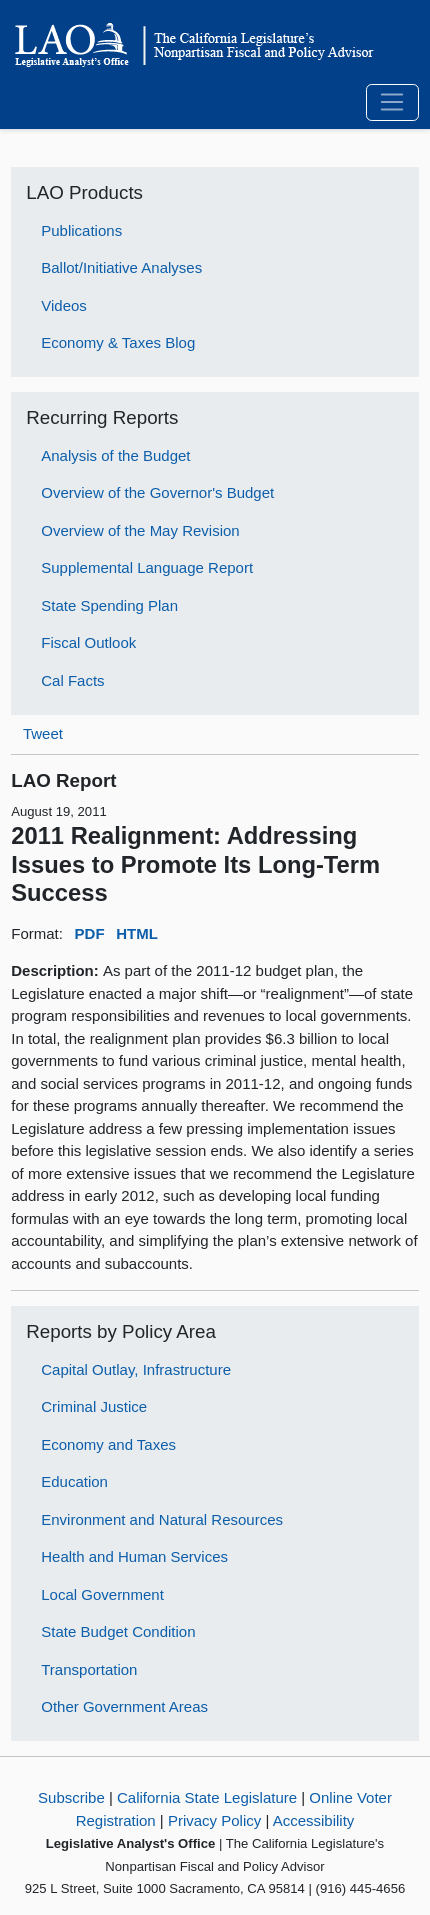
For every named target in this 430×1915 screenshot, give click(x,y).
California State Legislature (207, 1797)
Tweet (43, 733)
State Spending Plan (109, 605)
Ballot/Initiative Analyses (121, 267)
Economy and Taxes (108, 1444)
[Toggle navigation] (392, 103)
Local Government (102, 1594)
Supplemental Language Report (147, 567)
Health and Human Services (134, 1556)
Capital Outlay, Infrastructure (136, 1369)
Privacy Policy (214, 1820)
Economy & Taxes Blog (118, 342)
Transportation (89, 1669)
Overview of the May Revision (140, 530)
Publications (81, 230)
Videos (64, 305)
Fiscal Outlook (88, 642)
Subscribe (71, 1797)
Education (74, 1481)
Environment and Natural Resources (162, 1519)
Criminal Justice (94, 1406)
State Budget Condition (118, 1631)
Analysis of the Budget (115, 455)
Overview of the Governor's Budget (157, 492)
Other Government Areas (124, 1706)
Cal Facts (72, 680)
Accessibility (314, 1820)
